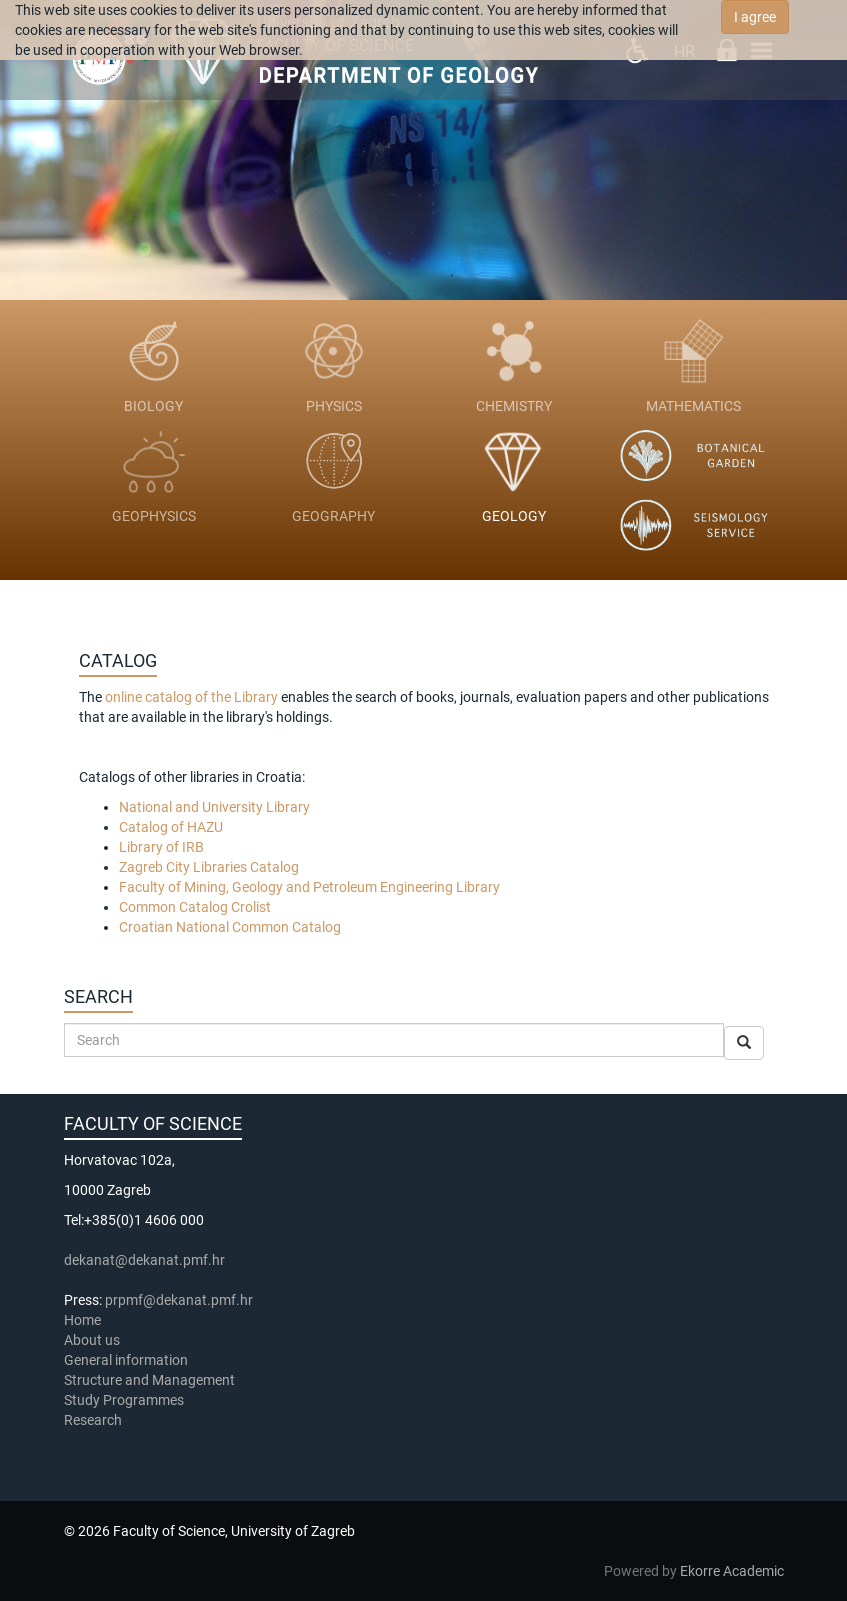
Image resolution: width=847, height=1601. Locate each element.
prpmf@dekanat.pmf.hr (179, 1300)
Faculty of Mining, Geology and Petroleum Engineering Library (309, 887)
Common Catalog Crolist (195, 907)
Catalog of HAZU (171, 827)
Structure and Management (149, 1380)
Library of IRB (161, 847)
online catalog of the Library (191, 697)
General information (126, 1360)
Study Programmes (124, 1400)
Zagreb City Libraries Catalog (209, 867)
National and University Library (214, 807)
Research (94, 1420)
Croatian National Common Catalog (230, 927)
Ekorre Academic (732, 1571)
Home (82, 1320)
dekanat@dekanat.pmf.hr (144, 1260)
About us (93, 1340)
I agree (755, 17)
